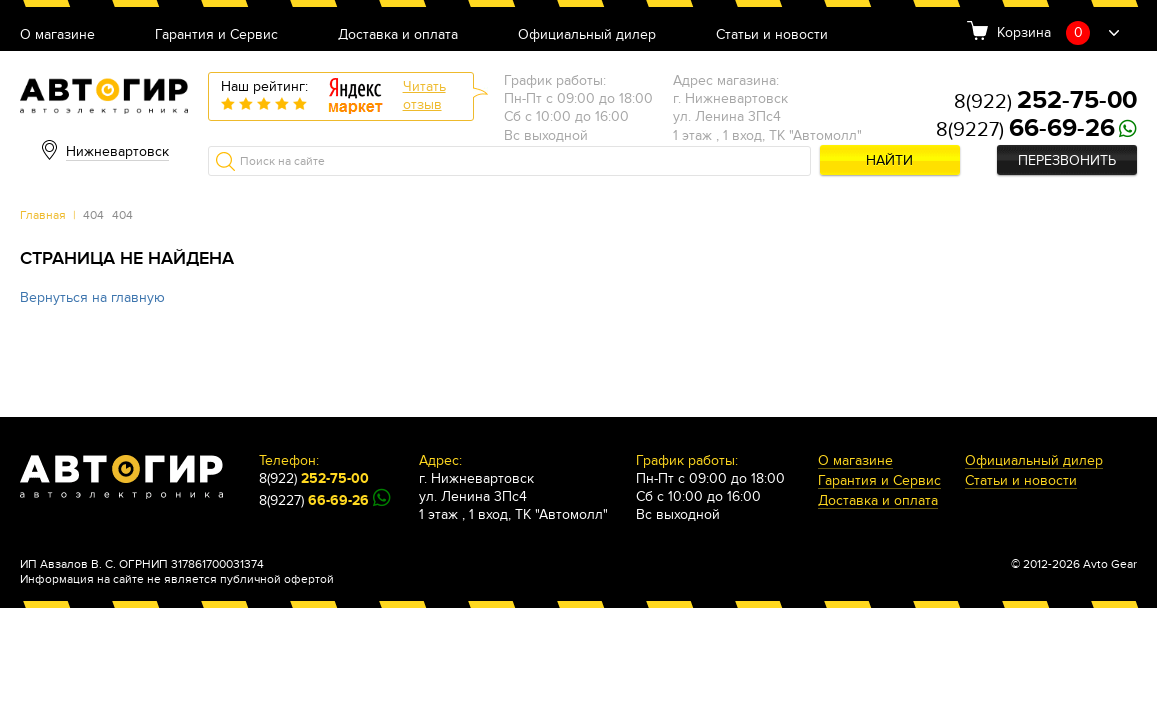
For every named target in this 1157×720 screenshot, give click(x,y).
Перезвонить (1067, 160)
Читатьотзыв (424, 95)
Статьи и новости (772, 35)
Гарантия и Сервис (216, 35)
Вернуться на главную (92, 297)
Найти (889, 160)
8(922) (1045, 102)
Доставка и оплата (398, 35)
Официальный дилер (587, 35)
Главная (43, 215)
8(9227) (1025, 130)
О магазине (57, 35)
